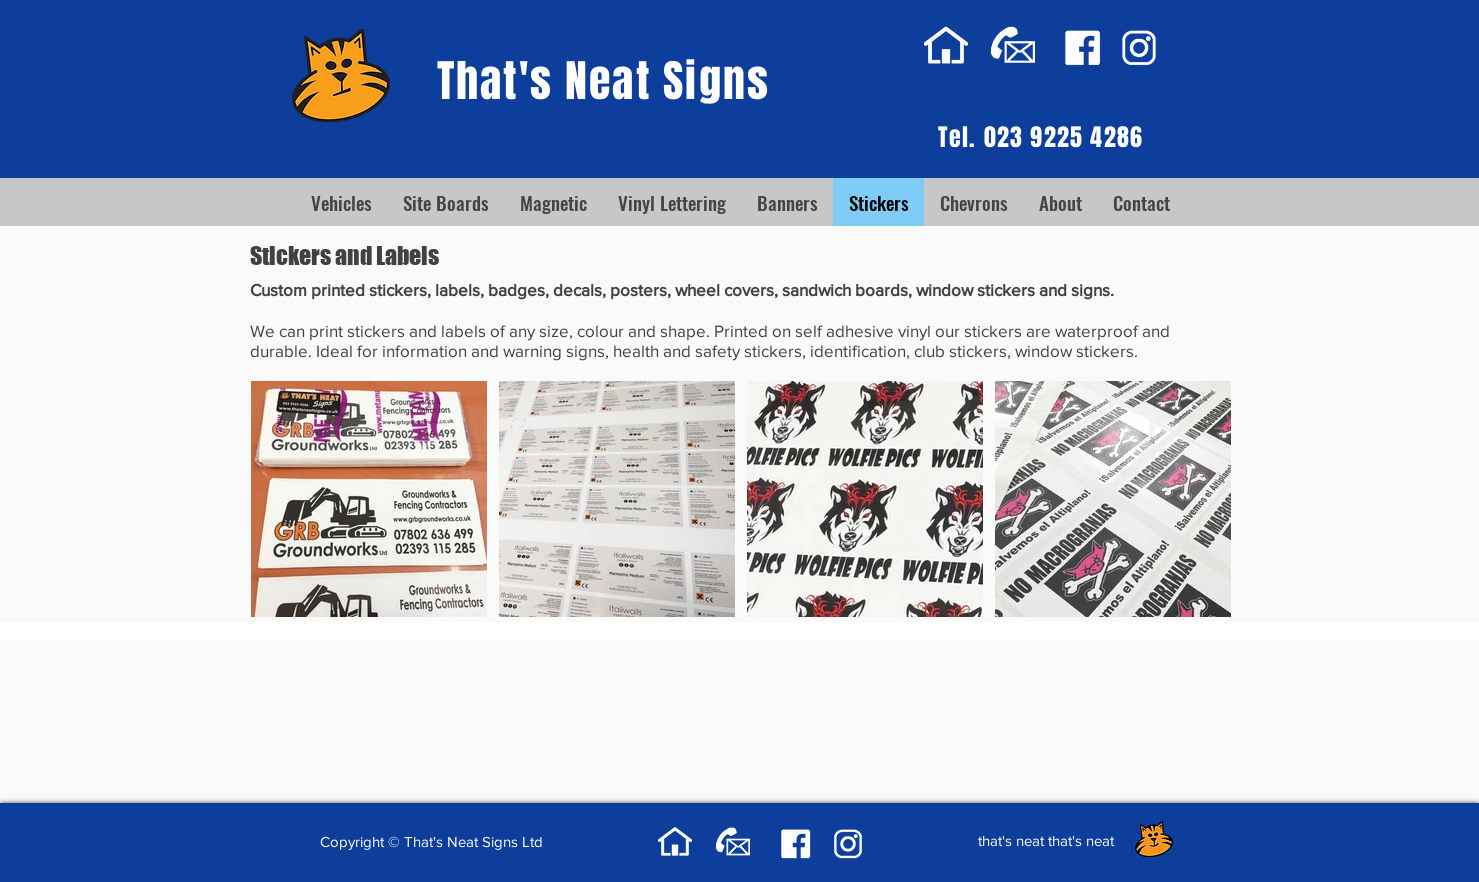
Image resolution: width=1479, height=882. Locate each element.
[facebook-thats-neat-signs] (1083, 48)
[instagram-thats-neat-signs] (1139, 48)
